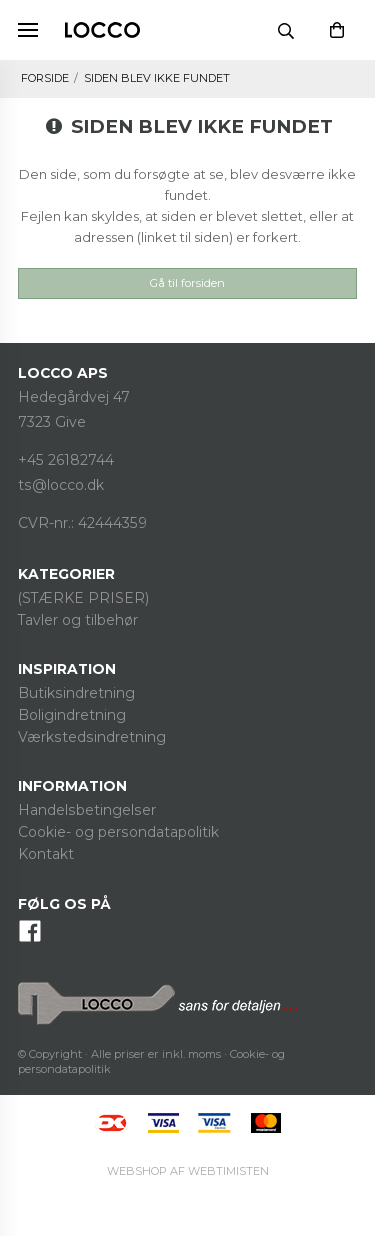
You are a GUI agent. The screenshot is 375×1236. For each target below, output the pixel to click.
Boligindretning (72, 715)
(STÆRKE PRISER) (83, 598)
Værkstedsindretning (92, 737)
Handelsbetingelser (87, 810)
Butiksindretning (76, 693)
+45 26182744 (66, 460)
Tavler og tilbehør (78, 620)
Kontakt (46, 854)
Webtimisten (188, 1171)
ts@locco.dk (61, 485)
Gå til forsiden (187, 283)
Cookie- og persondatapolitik (118, 832)
